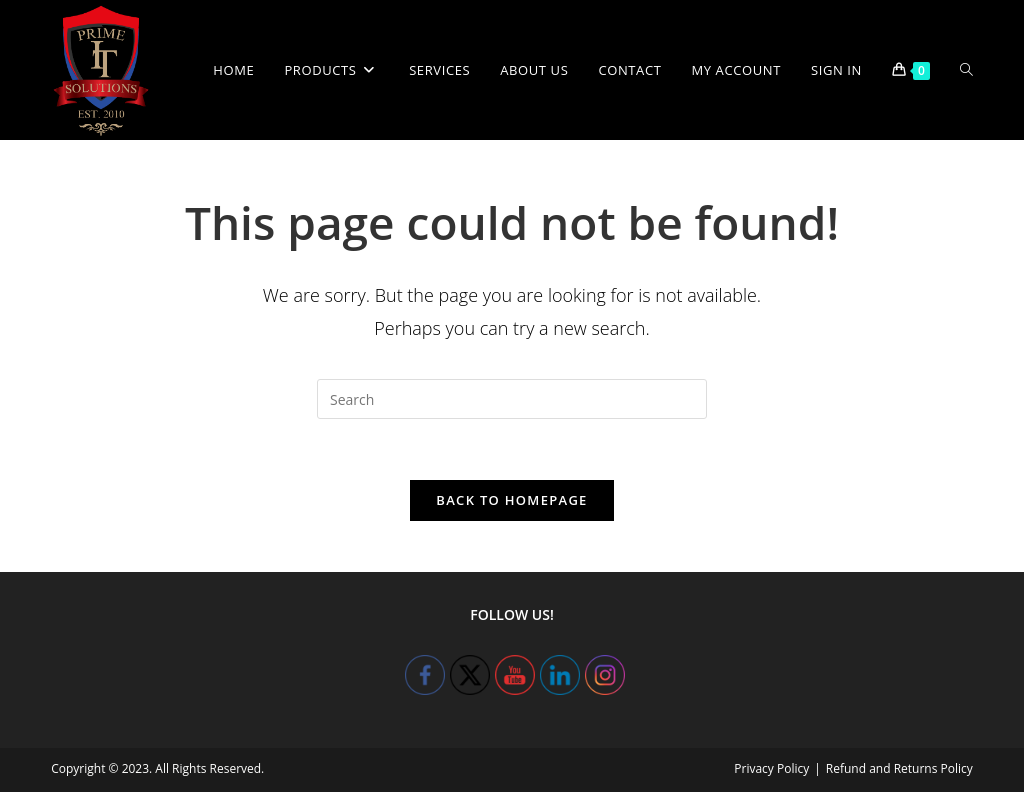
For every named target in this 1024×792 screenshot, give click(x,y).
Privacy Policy (771, 768)
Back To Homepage (511, 500)
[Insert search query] (512, 399)
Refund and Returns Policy (899, 768)
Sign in (836, 70)
